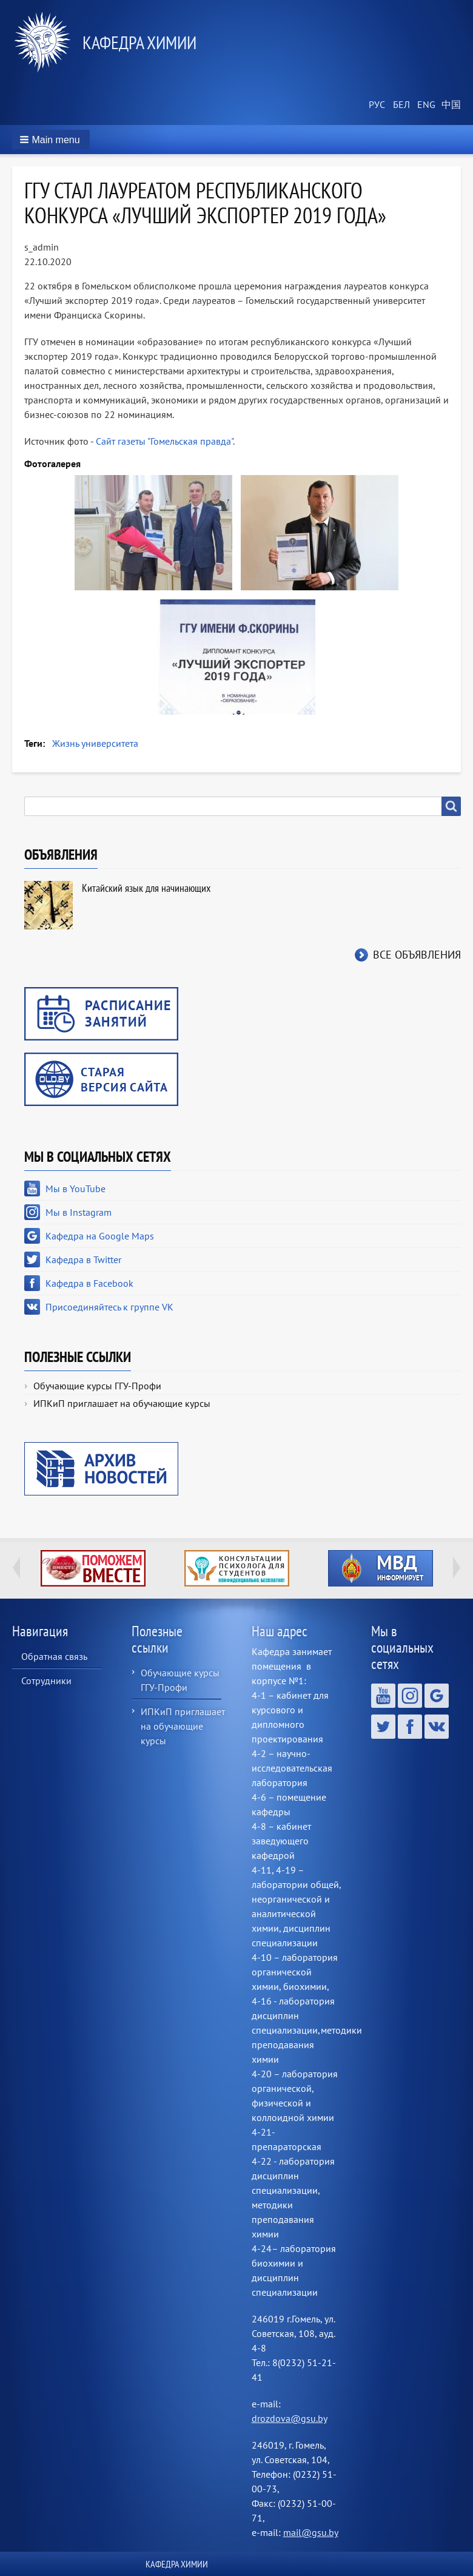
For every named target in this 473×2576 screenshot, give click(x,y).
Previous (16, 1567)
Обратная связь (54, 1656)
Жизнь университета (95, 743)
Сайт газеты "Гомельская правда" (164, 441)
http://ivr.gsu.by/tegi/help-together (93, 1568)
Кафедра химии (139, 42)
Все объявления (417, 955)
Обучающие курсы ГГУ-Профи (97, 1386)
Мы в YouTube (75, 1188)
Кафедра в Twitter (83, 1259)
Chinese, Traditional (449, 105)
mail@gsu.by (310, 2532)
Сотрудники (46, 1680)
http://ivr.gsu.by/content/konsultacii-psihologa (236, 1568)
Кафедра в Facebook (89, 1283)
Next (456, 1567)
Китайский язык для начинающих (146, 888)
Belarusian (400, 105)
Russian (376, 105)
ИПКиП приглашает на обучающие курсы (121, 1403)
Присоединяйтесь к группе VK (109, 1307)
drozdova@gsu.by (289, 2418)
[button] (51, 139)
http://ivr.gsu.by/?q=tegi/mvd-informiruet (380, 1568)
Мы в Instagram (78, 1212)
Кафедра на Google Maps (99, 1236)
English (424, 105)
